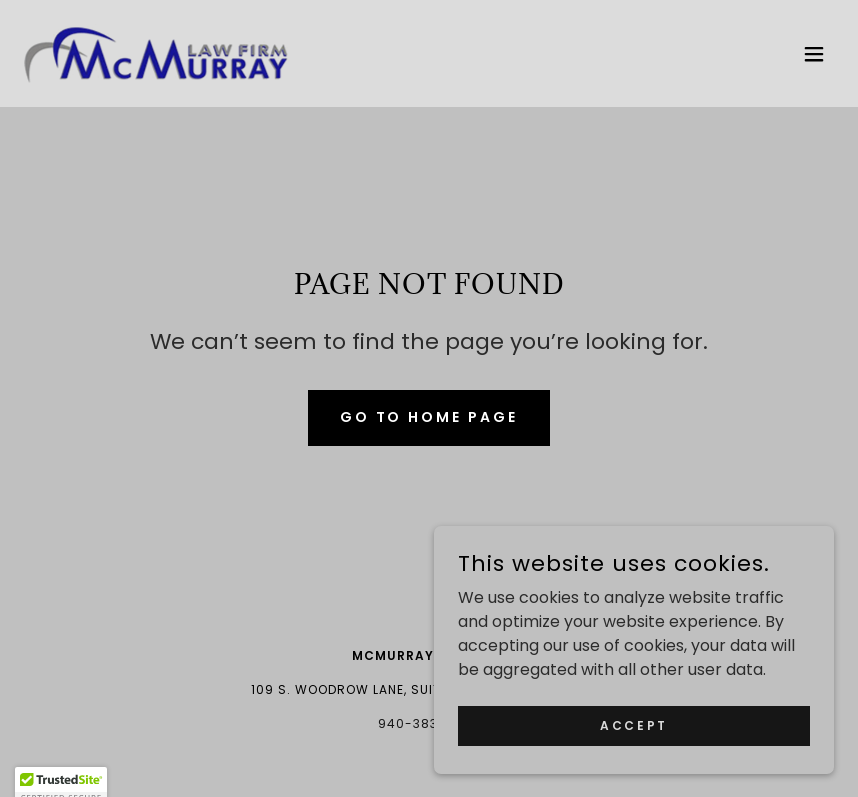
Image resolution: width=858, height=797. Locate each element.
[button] (814, 54)
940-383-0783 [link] (429, 723)
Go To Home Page (429, 417)
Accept (633, 738)
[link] (157, 53)
